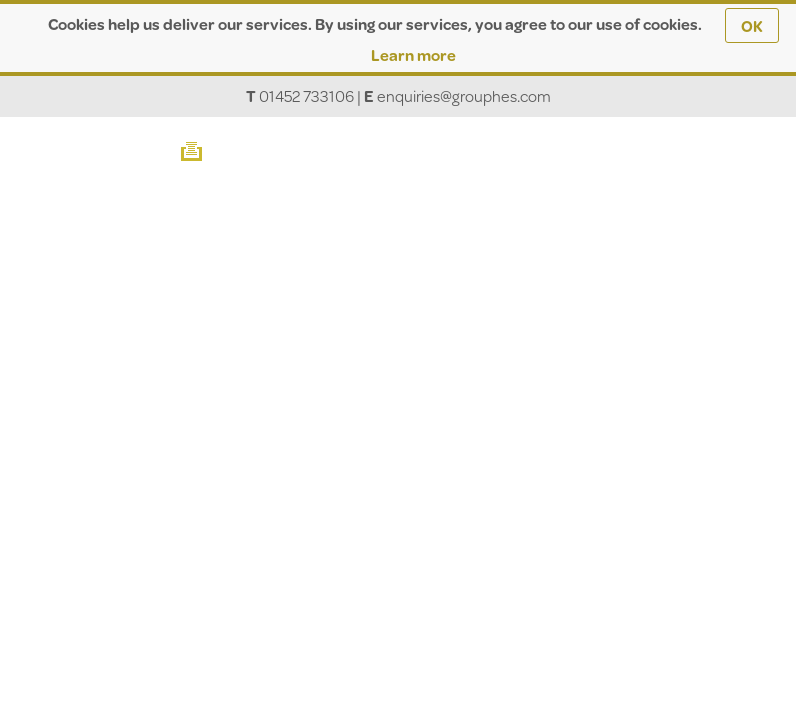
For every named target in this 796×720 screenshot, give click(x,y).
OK (752, 25)
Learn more (413, 54)
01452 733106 (306, 95)
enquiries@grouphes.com (464, 95)
